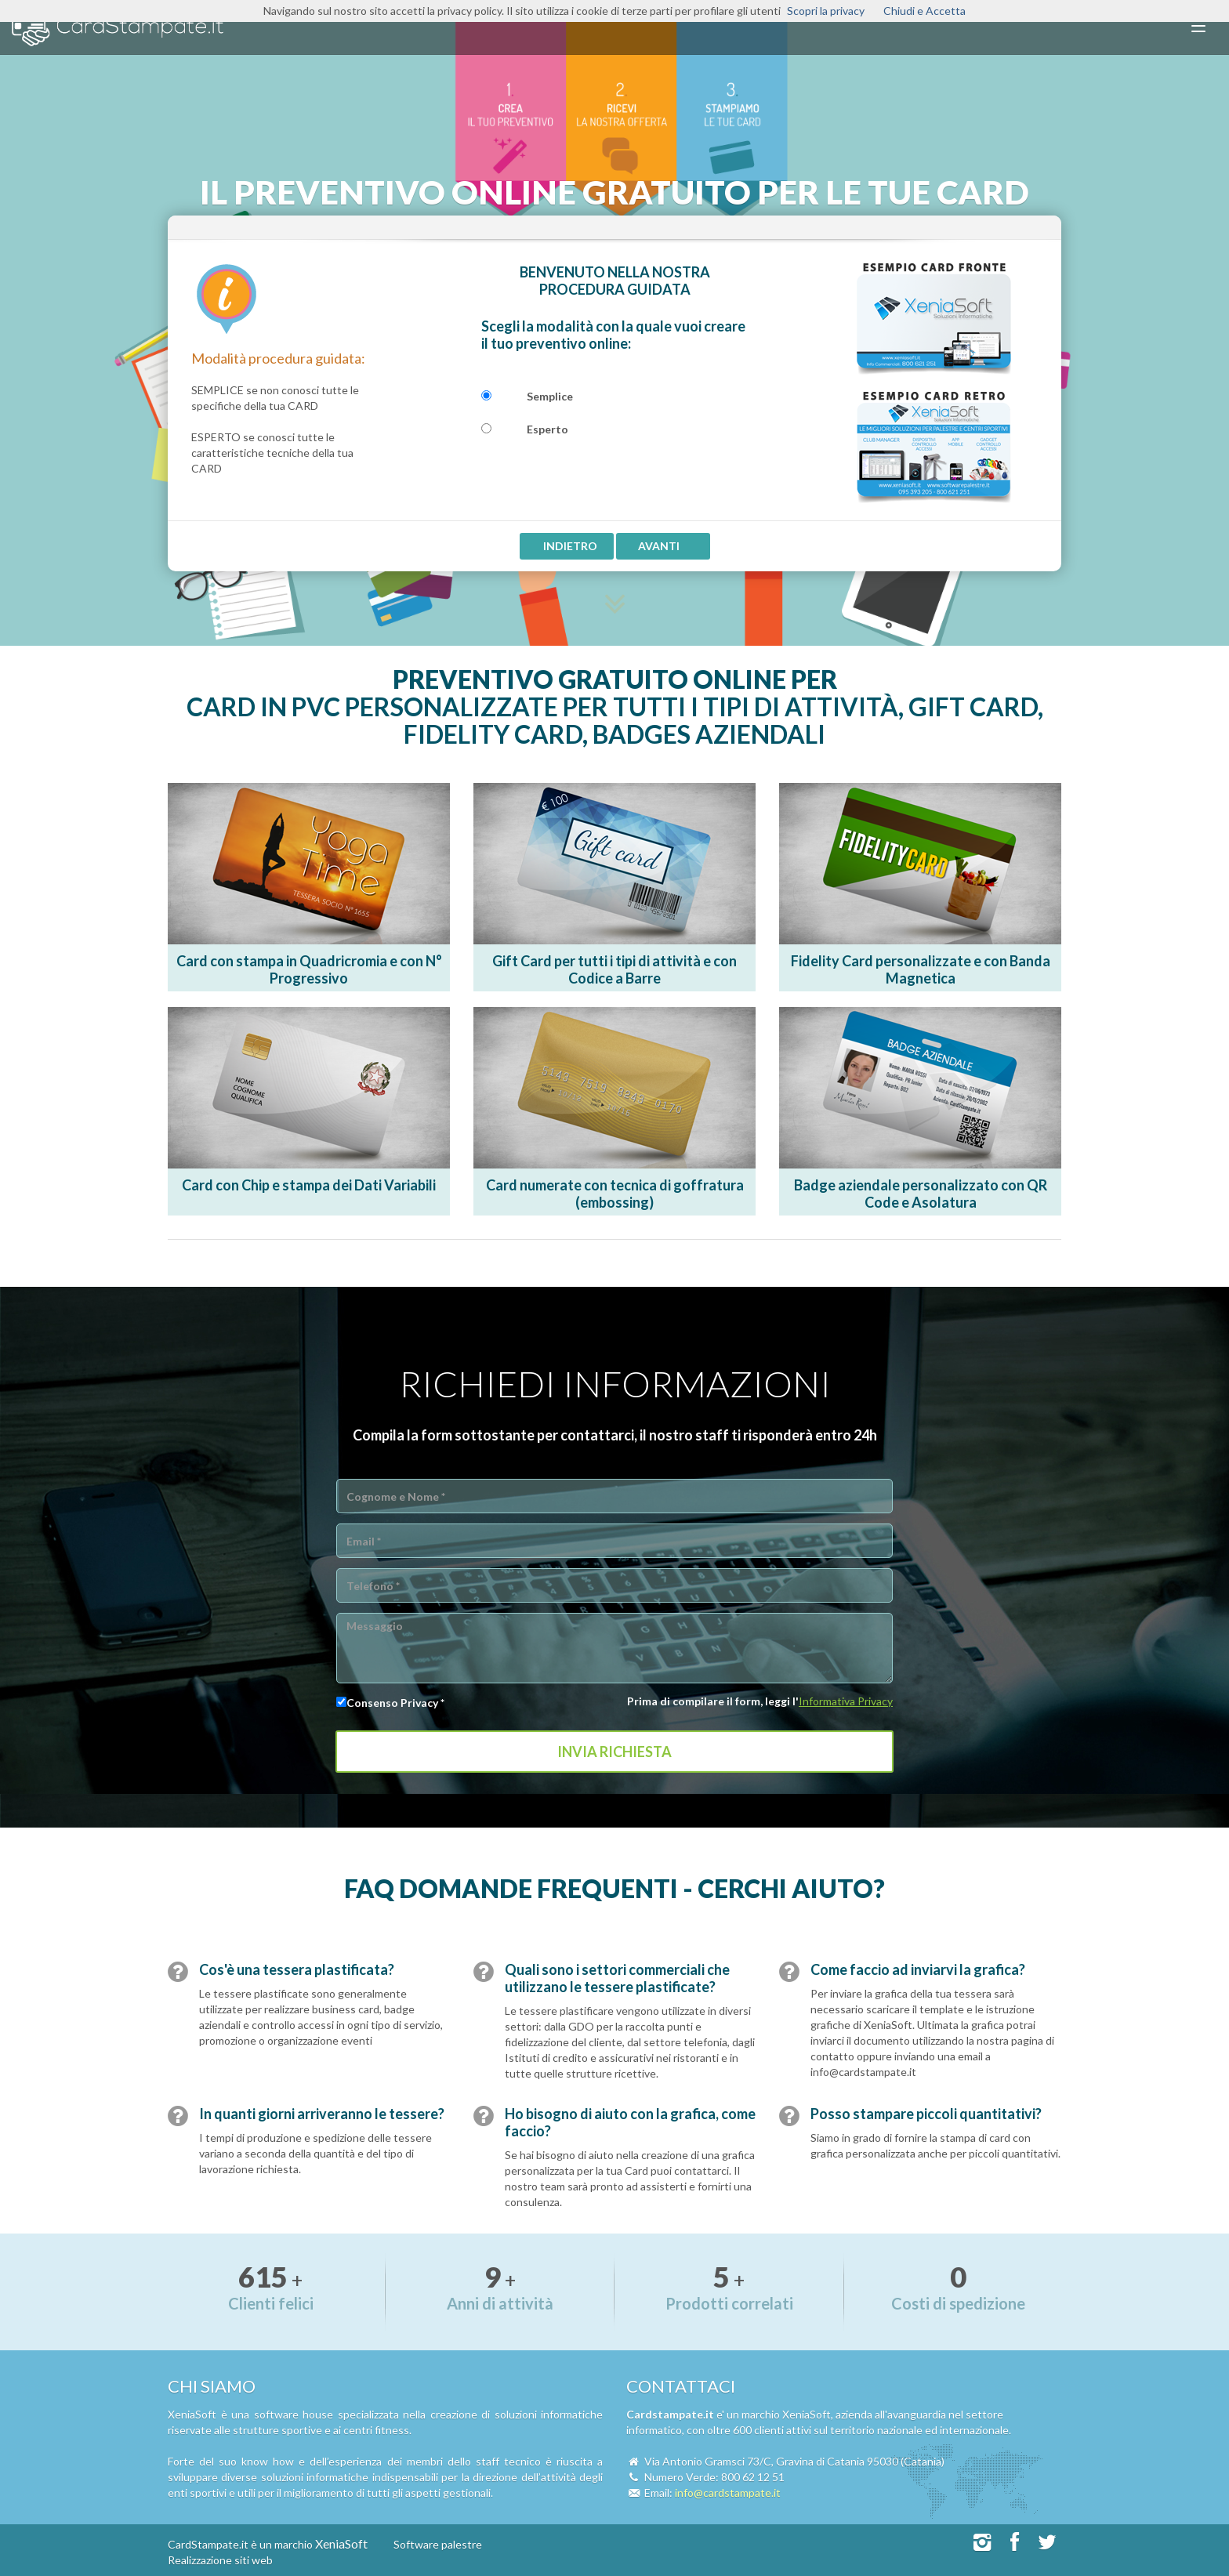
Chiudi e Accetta (924, 10)
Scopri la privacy (826, 10)
